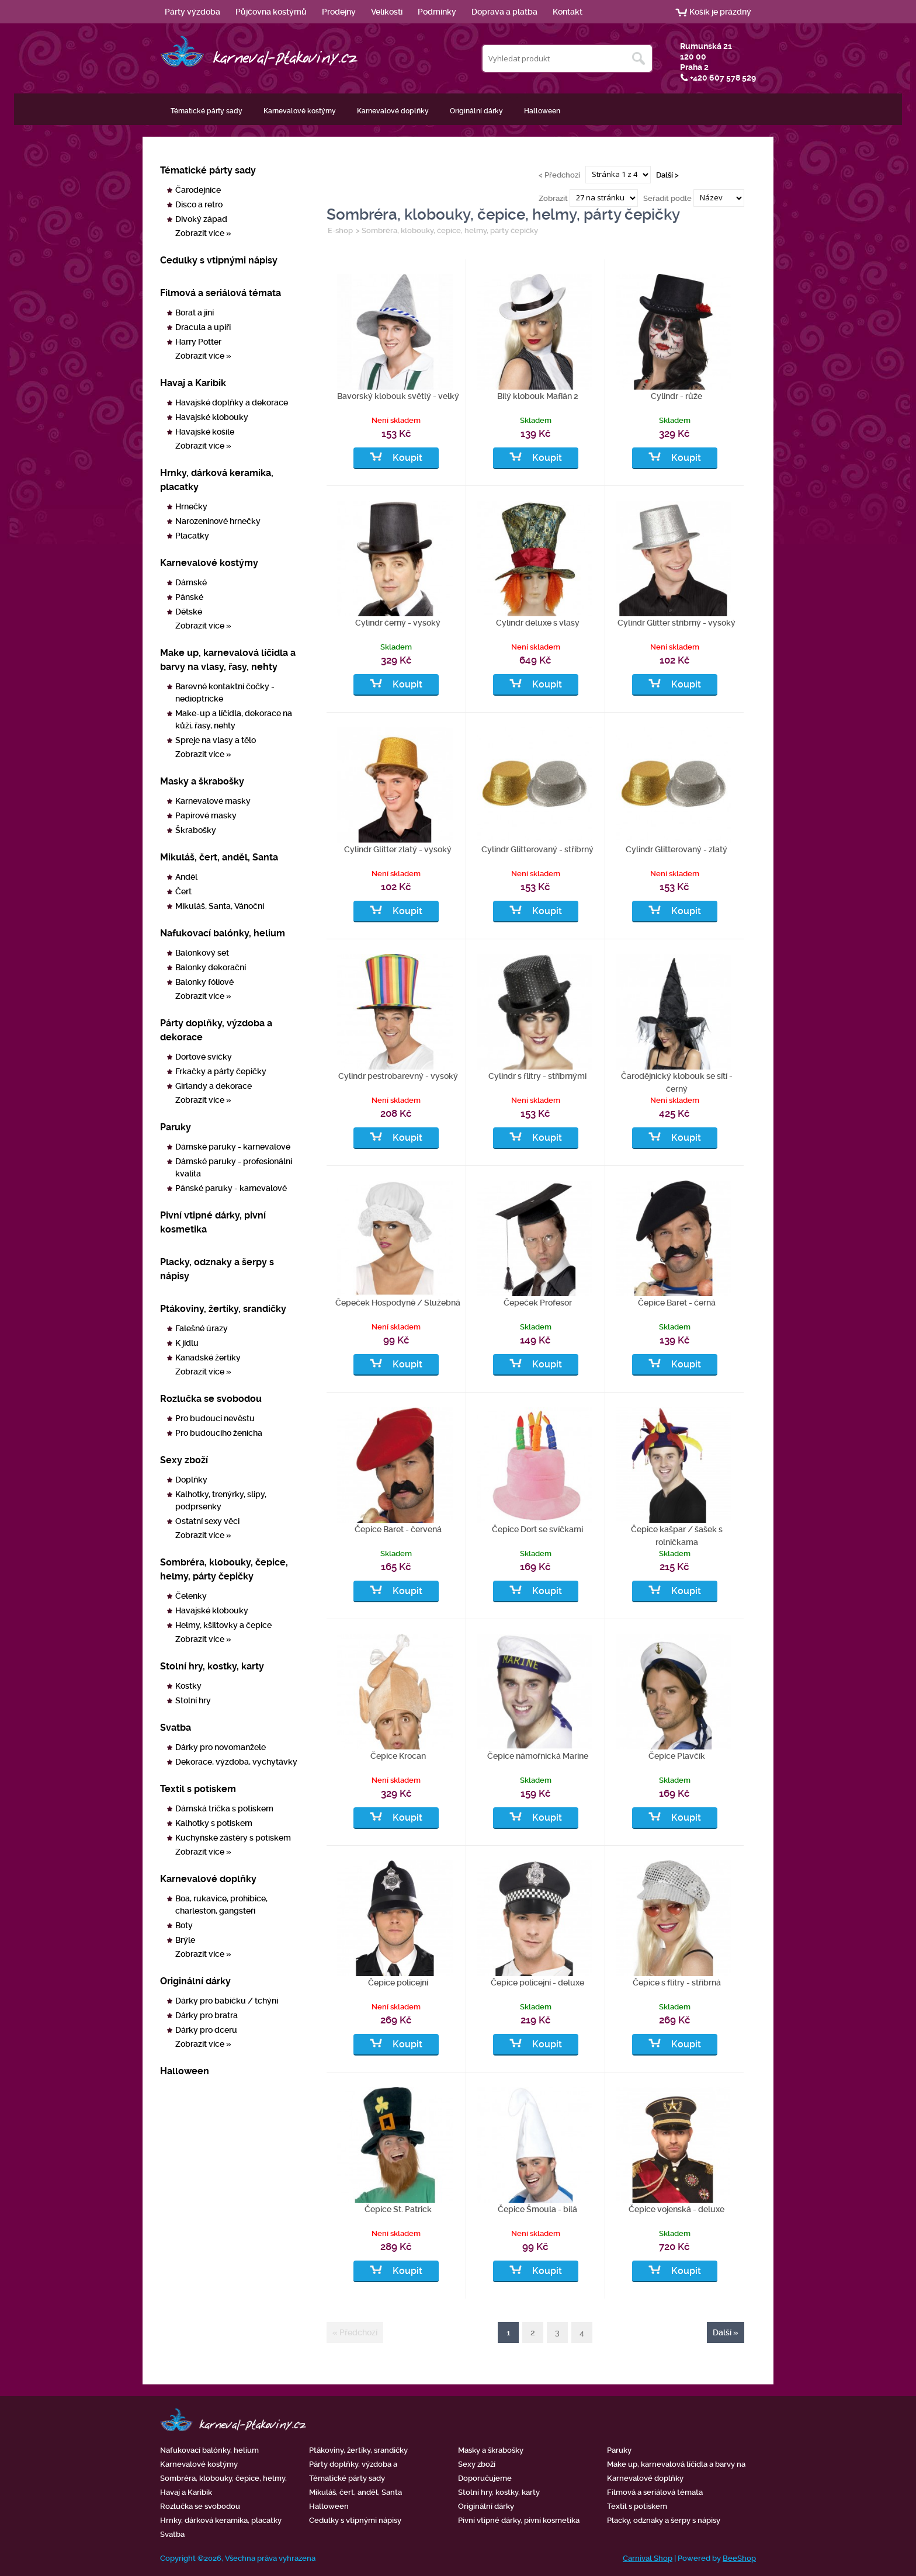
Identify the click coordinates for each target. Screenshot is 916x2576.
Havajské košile (204, 431)
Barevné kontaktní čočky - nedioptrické (225, 692)
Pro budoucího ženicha (218, 1433)
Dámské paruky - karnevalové (232, 1146)
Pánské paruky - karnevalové (231, 1188)
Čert (183, 891)
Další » (725, 2332)
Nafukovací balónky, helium (222, 933)
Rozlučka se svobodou (211, 1398)
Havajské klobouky (211, 417)
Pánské (189, 597)
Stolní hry (193, 1700)
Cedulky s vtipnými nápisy (218, 260)
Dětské (188, 611)
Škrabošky (195, 830)
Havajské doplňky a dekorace (231, 402)
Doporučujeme (485, 2478)
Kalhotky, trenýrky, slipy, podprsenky (220, 1500)
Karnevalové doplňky (393, 111)
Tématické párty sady (206, 111)
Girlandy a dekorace (213, 1086)
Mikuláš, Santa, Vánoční (219, 906)
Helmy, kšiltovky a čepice (223, 1625)
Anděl (186, 876)
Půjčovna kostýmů (271, 11)
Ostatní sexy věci (207, 1521)
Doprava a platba (504, 11)
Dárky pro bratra (206, 2015)
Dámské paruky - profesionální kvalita (233, 1167)
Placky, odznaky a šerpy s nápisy (217, 1269)
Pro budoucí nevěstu (215, 1418)
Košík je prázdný (720, 11)
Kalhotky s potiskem (213, 1823)
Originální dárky (476, 111)
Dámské (191, 582)
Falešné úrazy (201, 1328)
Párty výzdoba (192, 11)
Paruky (175, 1127)
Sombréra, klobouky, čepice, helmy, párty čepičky (224, 1569)
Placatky (192, 535)
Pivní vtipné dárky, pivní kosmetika (213, 1222)
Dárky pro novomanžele (220, 1747)
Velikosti (387, 11)
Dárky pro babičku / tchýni (226, 2000)
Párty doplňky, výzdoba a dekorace (216, 1030)
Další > (667, 174)
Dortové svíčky (203, 1056)
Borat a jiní (194, 312)
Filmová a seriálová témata (220, 292)
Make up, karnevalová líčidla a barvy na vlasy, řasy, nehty (228, 659)
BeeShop (739, 2558)
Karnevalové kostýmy (299, 111)
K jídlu (187, 1343)
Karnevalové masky (213, 801)
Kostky (188, 1685)
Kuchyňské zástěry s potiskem (233, 1837)
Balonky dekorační (210, 967)
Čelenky (191, 1596)
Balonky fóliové (204, 982)
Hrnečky (191, 506)
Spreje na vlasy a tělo (215, 740)
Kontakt (567, 11)
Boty (184, 1925)
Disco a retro (199, 204)
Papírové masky (206, 815)
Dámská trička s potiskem (224, 1808)
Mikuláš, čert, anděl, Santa (219, 857)
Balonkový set (202, 952)
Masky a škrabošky (202, 781)
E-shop (340, 230)
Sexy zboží (184, 1460)
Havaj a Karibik (193, 382)
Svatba (175, 1727)
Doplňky (191, 1479)
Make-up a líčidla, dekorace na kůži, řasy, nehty (233, 719)
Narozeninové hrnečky (218, 521)
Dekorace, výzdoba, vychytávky (236, 1761)
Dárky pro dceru (206, 2030)
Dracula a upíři (203, 327)
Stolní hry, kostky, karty (212, 1666)
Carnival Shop (647, 2558)
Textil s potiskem (198, 1788)
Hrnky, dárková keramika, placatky (216, 479)
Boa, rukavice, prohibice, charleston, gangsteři (221, 1904)
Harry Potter (198, 341)
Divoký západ (201, 219)
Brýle (185, 1940)
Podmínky (437, 11)
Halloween (542, 111)
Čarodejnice (198, 190)
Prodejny (339, 11)
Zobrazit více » (203, 233)
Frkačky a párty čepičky (220, 1071)
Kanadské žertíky (208, 1357)
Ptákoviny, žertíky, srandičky (223, 1308)
